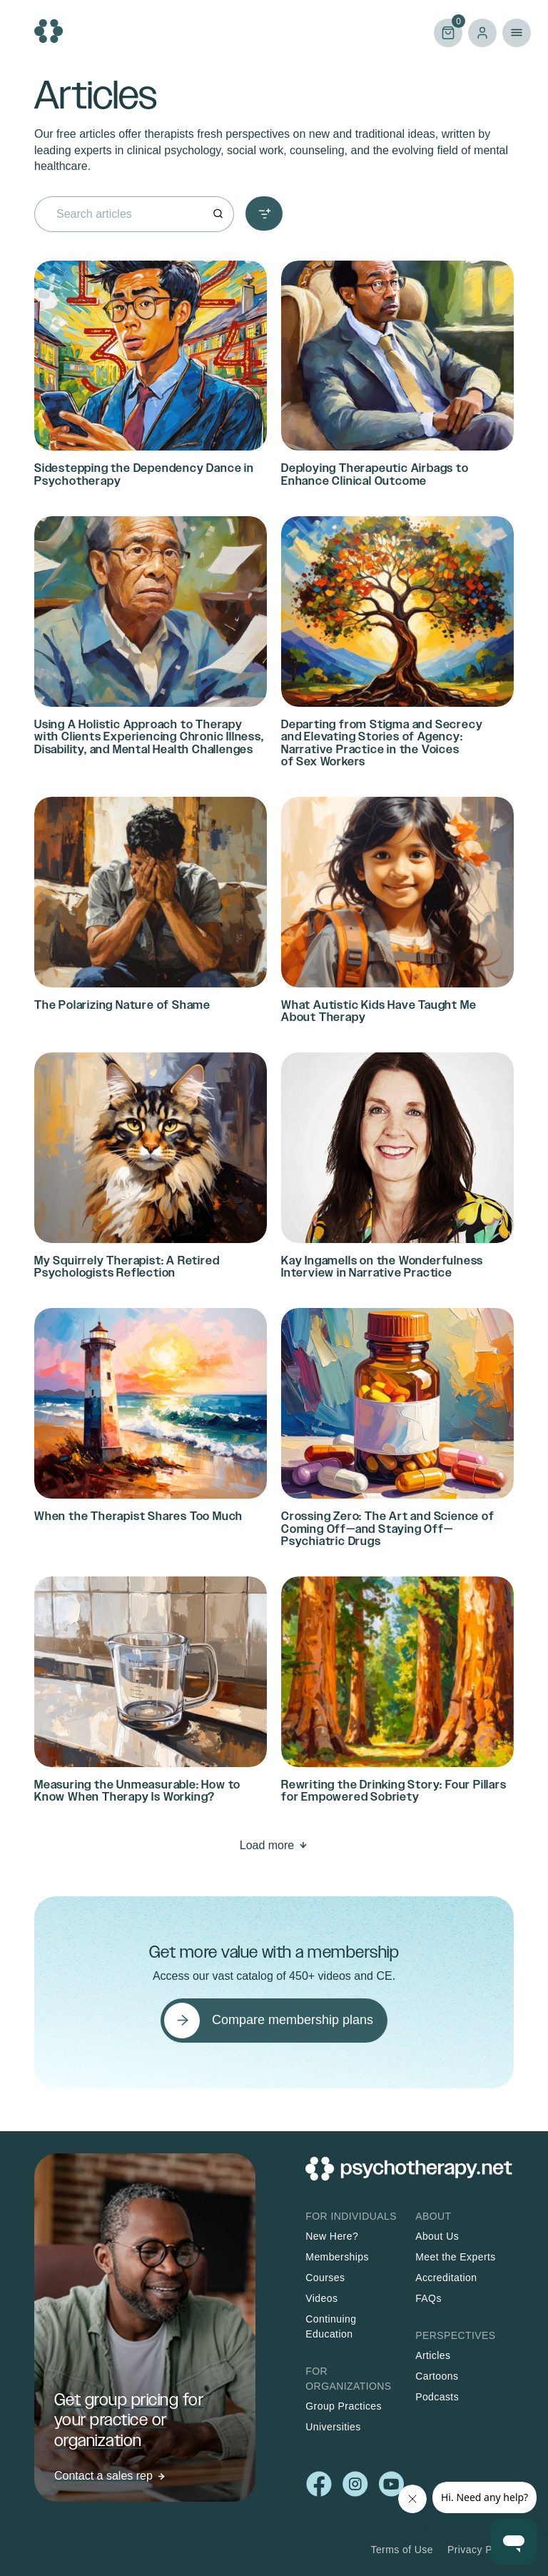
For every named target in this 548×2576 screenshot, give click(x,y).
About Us (437, 2236)
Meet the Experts (455, 2257)
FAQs (428, 2298)
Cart (448, 32)
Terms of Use (401, 2549)
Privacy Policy (480, 2549)
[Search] (218, 214)
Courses (325, 2277)
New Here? (331, 2236)
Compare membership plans (292, 2020)
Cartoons (436, 2376)
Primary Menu (516, 33)
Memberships (337, 2257)
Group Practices (343, 2406)
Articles (432, 2355)
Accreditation (446, 2277)
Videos (321, 2298)
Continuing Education (330, 2326)
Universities (332, 2426)
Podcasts (437, 2397)
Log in (482, 33)
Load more (267, 1845)
